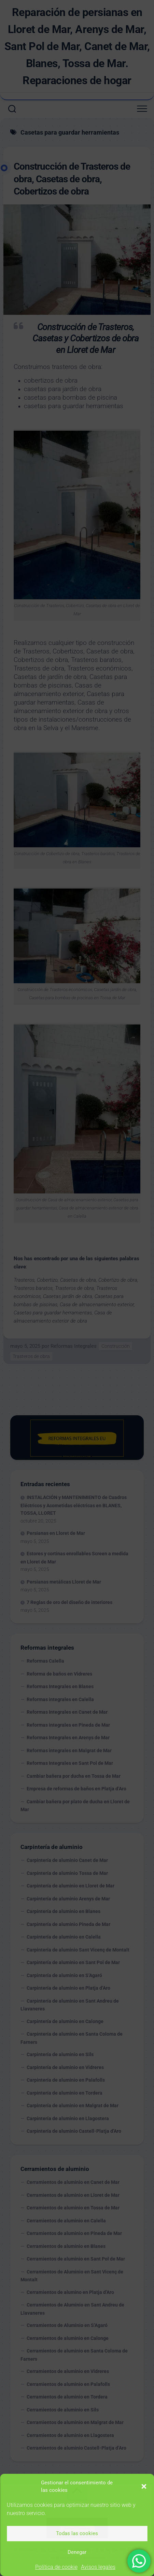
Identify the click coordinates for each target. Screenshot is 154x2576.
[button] (143, 2486)
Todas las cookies (77, 2533)
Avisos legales (98, 2567)
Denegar (77, 2552)
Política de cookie (56, 2567)
